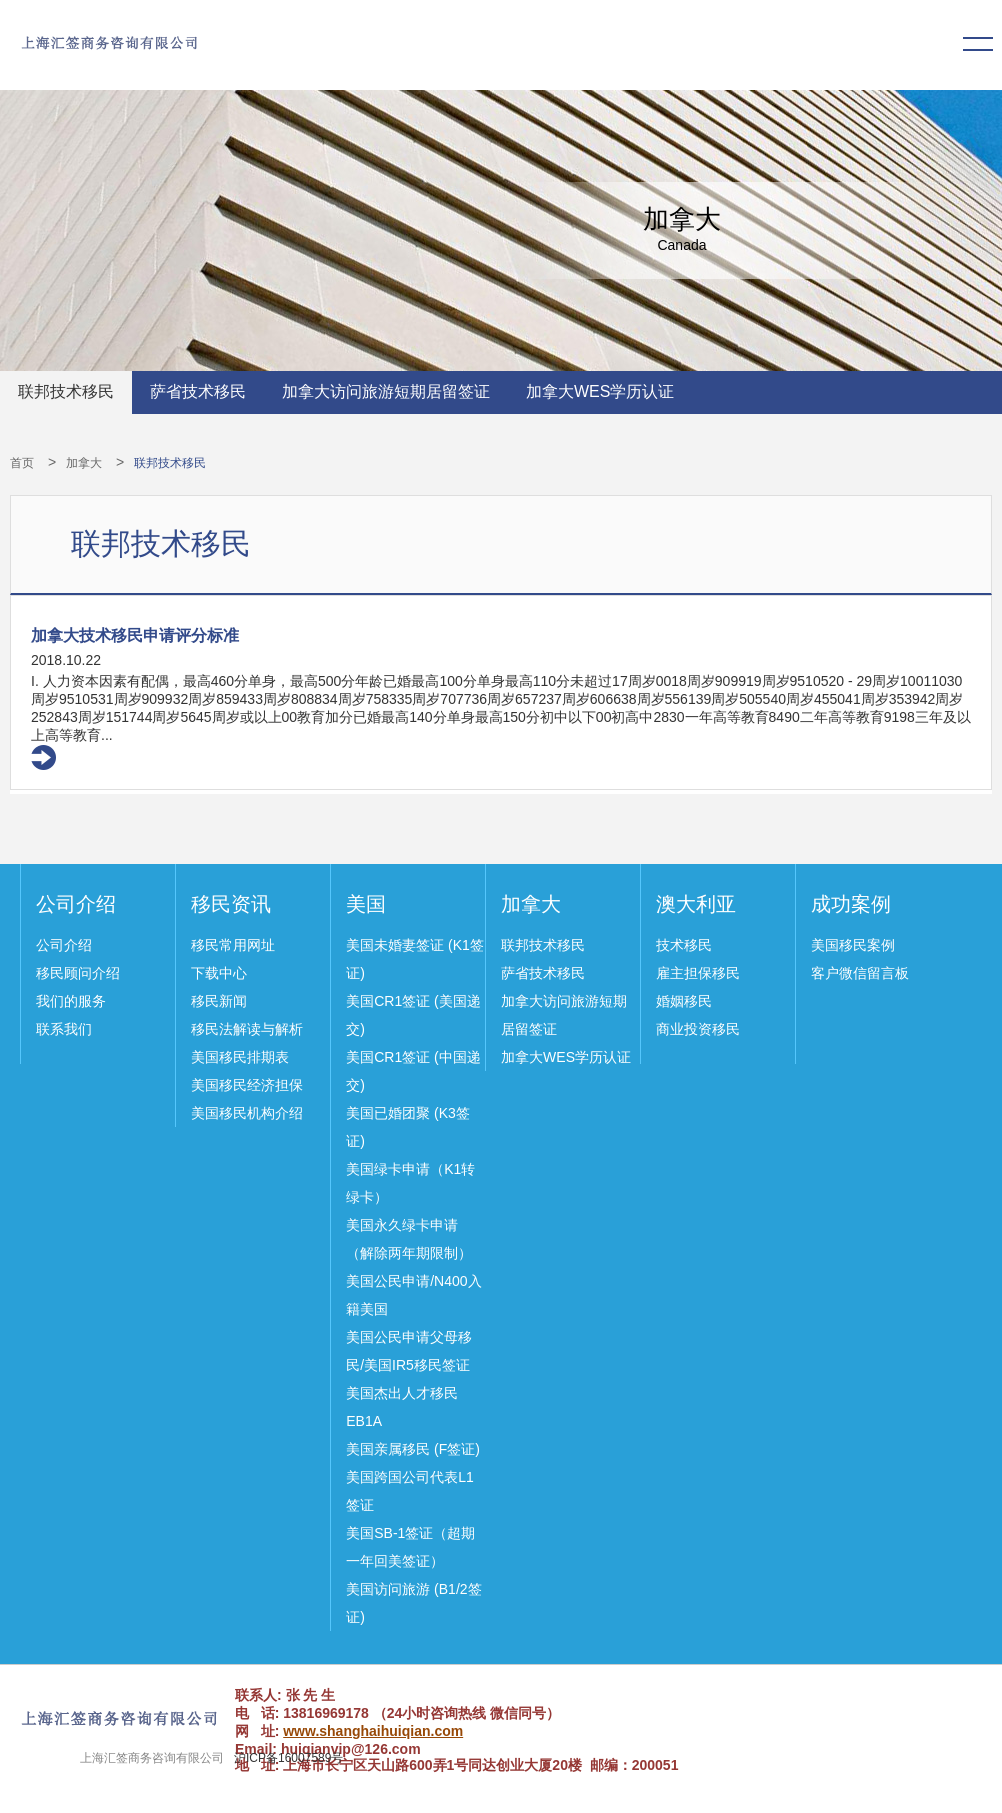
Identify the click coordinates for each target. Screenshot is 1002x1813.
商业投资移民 (698, 1029)
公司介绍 (76, 904)
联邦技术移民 (66, 391)
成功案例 (851, 904)
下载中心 (219, 973)
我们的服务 (71, 1001)
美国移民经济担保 (247, 1085)
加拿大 (84, 463)
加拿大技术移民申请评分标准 (135, 635)
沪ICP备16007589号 (288, 1758)
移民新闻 (219, 1001)
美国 (366, 904)
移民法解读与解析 (247, 1029)
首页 (22, 463)
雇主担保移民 (698, 973)
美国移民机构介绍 (247, 1113)
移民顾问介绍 (78, 973)
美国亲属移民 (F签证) (413, 1449)
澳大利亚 (696, 904)
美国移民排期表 (240, 1057)
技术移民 (684, 945)
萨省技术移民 (198, 391)
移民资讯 (231, 904)
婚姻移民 (684, 1001)
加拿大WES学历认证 (600, 391)
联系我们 (64, 1029)
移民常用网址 (233, 945)
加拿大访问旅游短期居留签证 (386, 391)
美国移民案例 (853, 945)
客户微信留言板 (860, 973)
